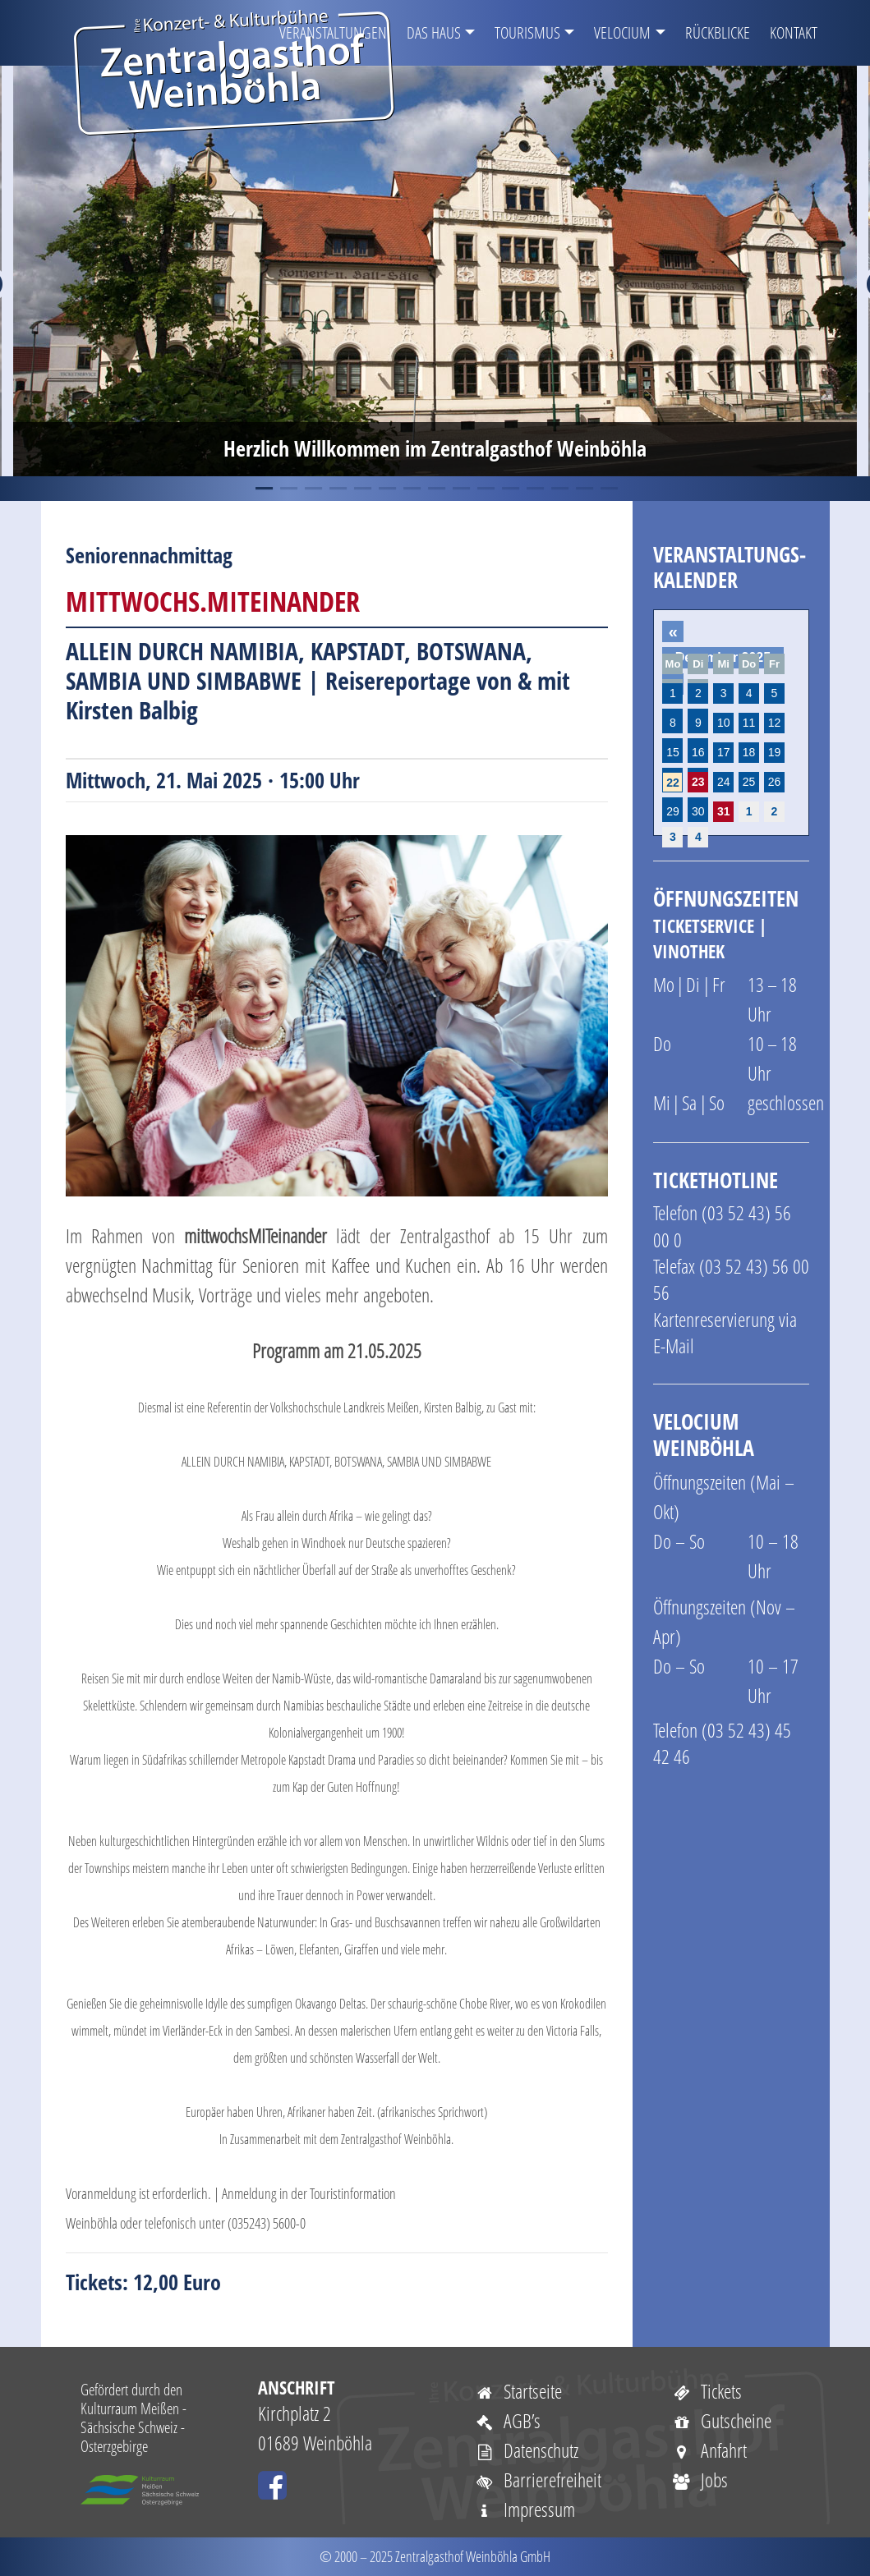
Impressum (525, 2509)
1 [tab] (263, 488)
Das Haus (434, 32)
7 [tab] (411, 488)
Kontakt (793, 32)
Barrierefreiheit (538, 2479)
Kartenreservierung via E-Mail (725, 1332)
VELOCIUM (622, 32)
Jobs (700, 2479)
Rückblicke (717, 32)
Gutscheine (722, 2420)
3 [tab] (312, 488)
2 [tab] (287, 488)
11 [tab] (509, 488)
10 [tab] (484, 488)
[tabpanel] (435, 271)
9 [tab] (460, 488)
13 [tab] (558, 488)
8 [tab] (435, 488)
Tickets (707, 2390)
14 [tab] (583, 488)
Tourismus (527, 32)
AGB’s (508, 2420)
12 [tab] (534, 488)
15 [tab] (608, 488)
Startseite (519, 2390)
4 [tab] (337, 488)
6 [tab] (386, 488)
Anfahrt (710, 2450)
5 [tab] (361, 488)
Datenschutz (527, 2450)
